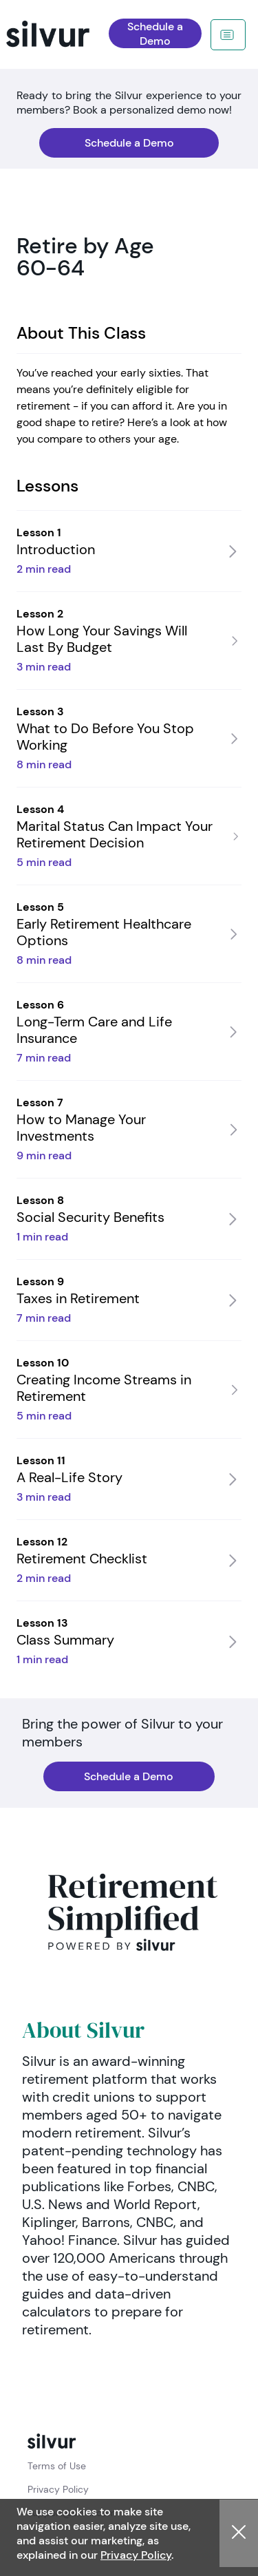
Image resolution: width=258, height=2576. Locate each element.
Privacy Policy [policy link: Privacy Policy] (58, 2489)
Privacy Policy (135, 2555)
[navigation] (67, 34)
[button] (238, 2533)
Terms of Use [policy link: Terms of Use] (57, 2466)
